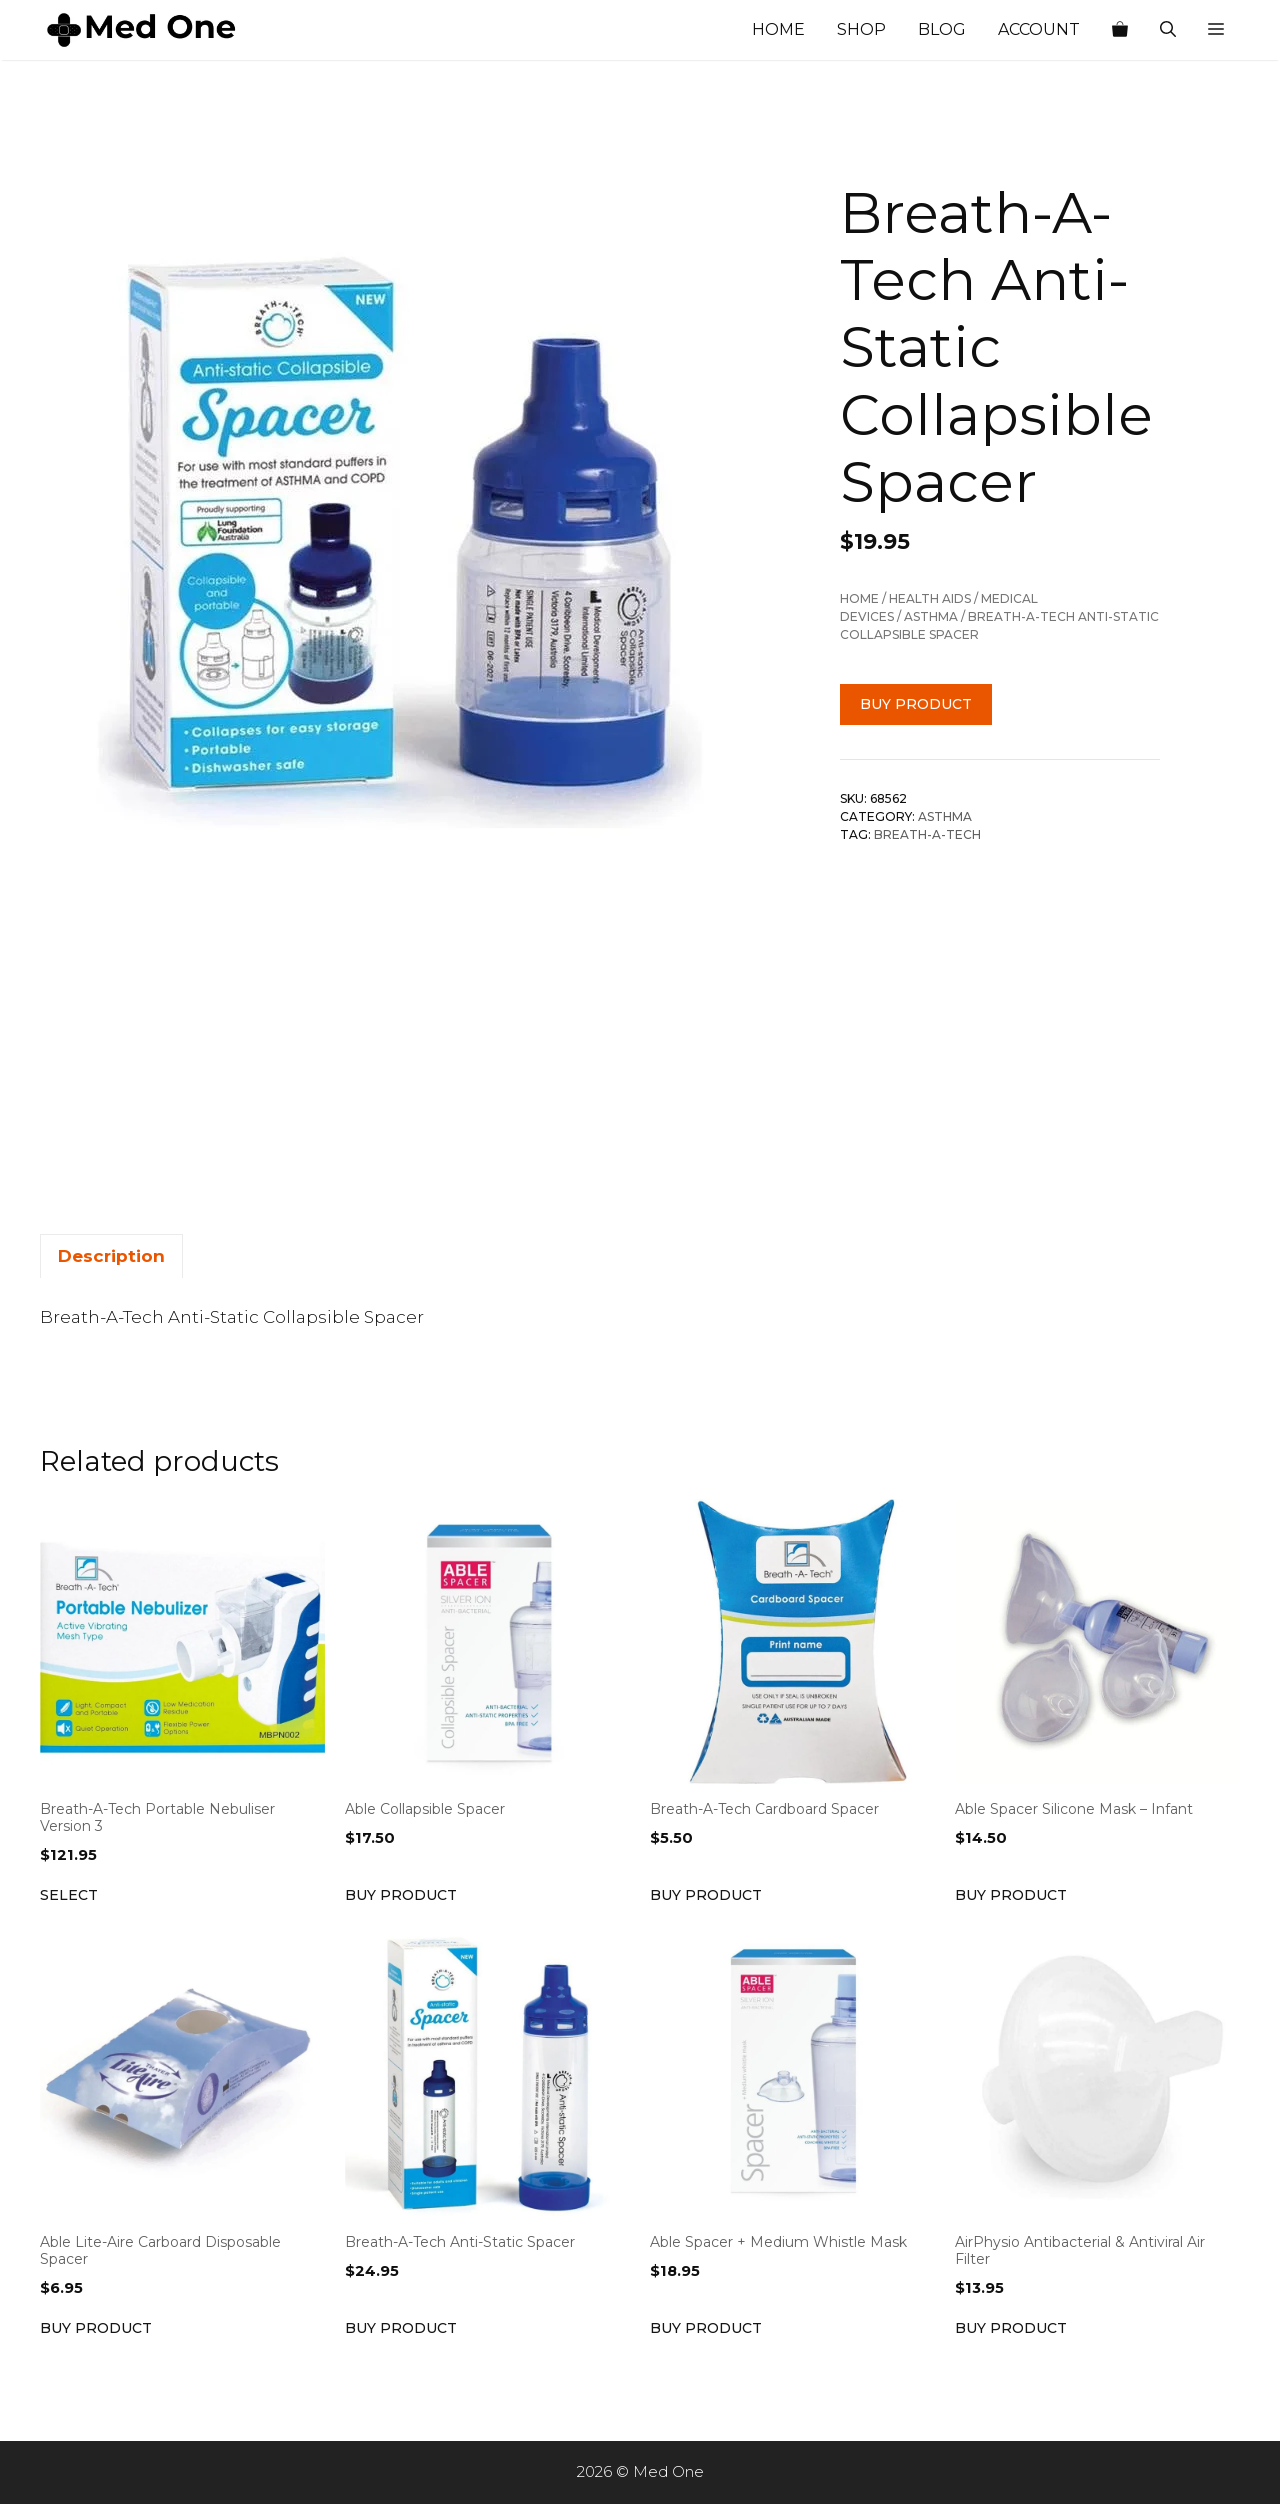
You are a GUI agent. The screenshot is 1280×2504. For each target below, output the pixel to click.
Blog (942, 29)
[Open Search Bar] (1168, 30)
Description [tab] (111, 1256)
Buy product (916, 704)
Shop (861, 29)
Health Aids (930, 598)
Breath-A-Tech (927, 834)
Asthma (931, 616)
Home (778, 29)
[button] (1216, 30)
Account (1039, 29)
